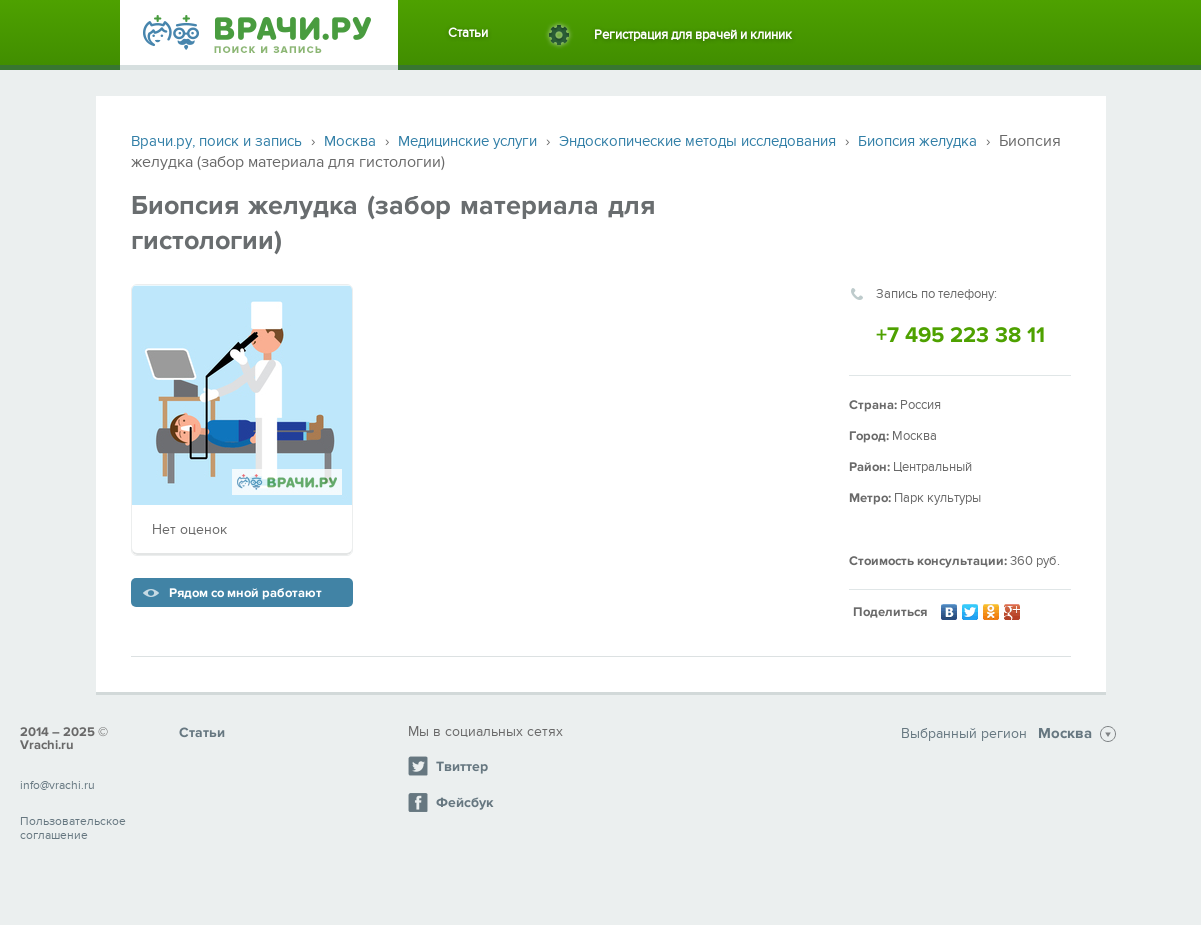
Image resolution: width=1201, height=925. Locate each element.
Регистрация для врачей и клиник (693, 35)
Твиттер (448, 766)
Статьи (468, 33)
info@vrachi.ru (57, 785)
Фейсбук (450, 802)
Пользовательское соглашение (73, 828)
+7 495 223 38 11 (960, 335)
